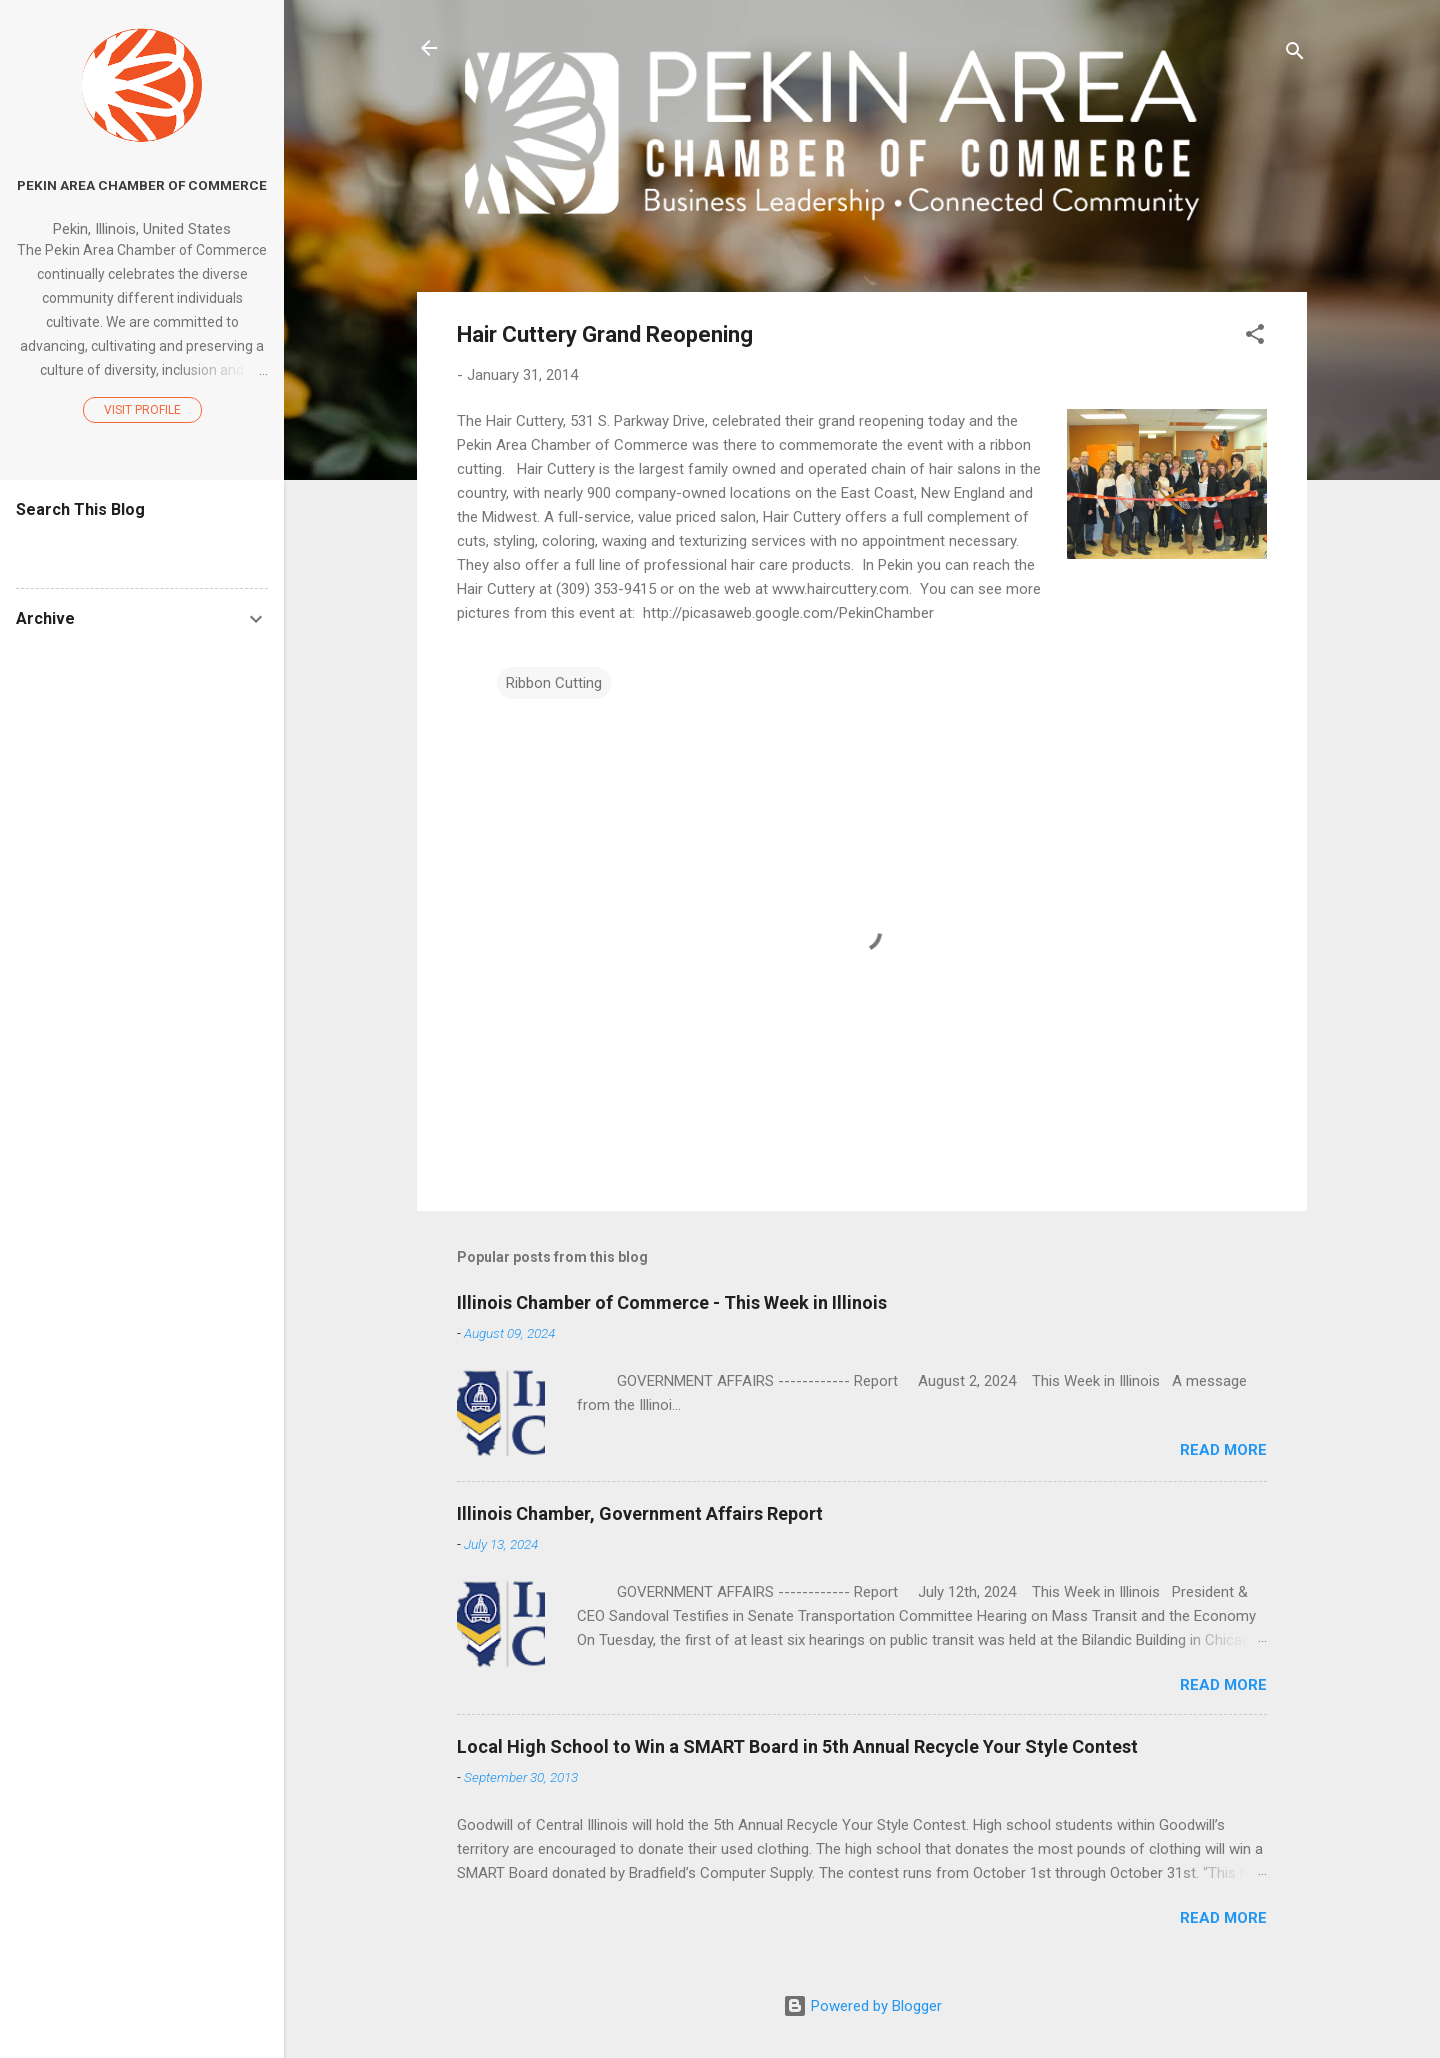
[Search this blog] (142, 548)
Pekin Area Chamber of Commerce (142, 185)
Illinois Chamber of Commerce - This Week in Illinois (672, 1302)
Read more (1223, 1450)
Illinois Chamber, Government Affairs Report (640, 1513)
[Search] (1295, 54)
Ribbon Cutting (554, 683)
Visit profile (142, 410)
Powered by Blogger (862, 2006)
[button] (1255, 337)
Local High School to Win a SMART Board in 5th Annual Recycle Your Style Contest (797, 1746)
